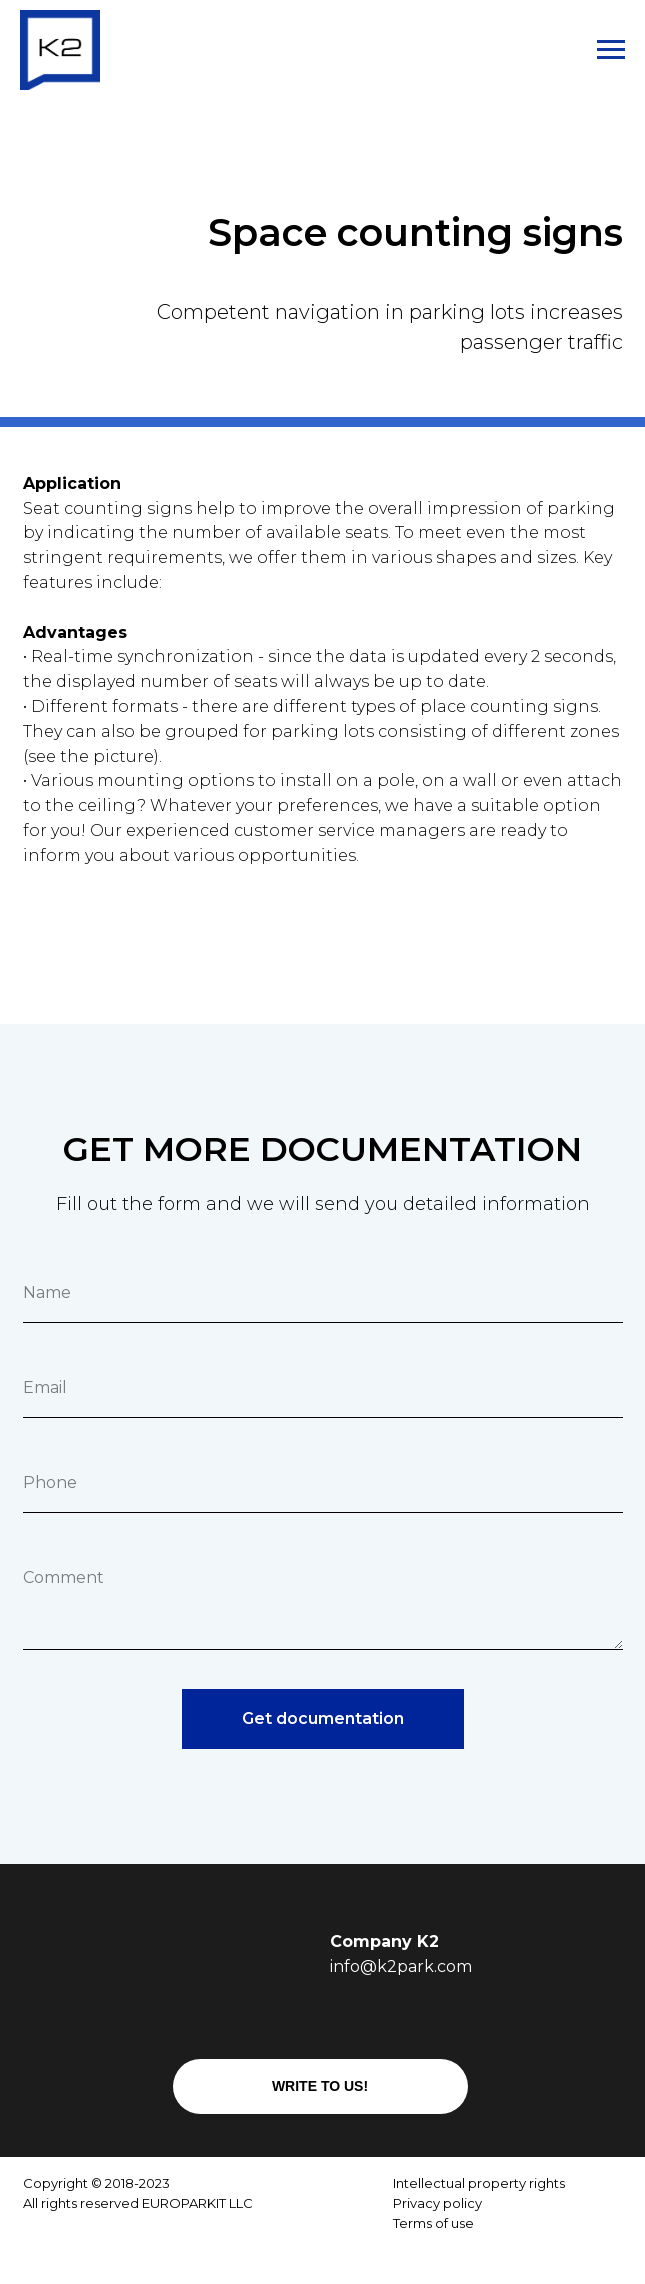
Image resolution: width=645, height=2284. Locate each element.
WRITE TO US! (320, 2086)
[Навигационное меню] (611, 50)
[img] (280, 2251)
